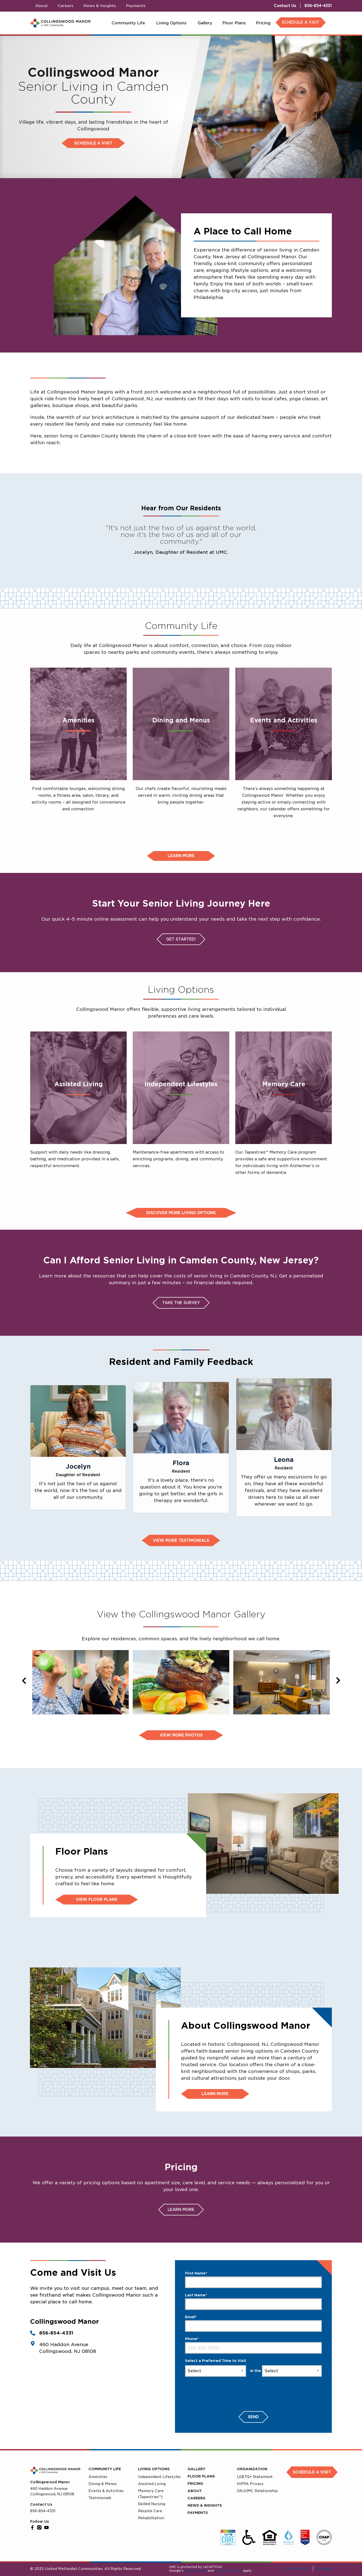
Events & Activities (106, 2491)
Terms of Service (228, 2570)
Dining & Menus (102, 2484)
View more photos (181, 1735)
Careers (196, 2498)
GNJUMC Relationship (257, 2491)
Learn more (181, 856)
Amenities (97, 2477)
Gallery (196, 2469)
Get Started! (181, 939)
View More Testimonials (181, 1540)
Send (253, 2417)
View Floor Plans (96, 1899)
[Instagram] (39, 2527)
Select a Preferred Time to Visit (215, 2361)
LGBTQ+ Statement (255, 2477)
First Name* (196, 2273)
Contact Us (285, 6)
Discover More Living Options (181, 1213)
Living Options (154, 2469)
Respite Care (150, 2511)
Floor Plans (201, 2476)
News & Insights (205, 2505)
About (195, 2491)
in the (255, 2371)
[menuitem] (129, 23)
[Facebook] (32, 2527)
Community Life (104, 2469)
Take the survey (181, 1303)
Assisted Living (152, 2484)
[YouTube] (46, 2527)
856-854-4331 (318, 6)
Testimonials (99, 2498)
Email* (191, 2317)
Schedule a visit (93, 143)
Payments (198, 2513)
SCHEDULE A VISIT (301, 22)
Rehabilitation (151, 2518)
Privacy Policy (196, 2570)
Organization (252, 2469)
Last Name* (196, 2295)
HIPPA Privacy (250, 2484)
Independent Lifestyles (159, 2477)
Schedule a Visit (312, 2472)
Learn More (215, 2094)
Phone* (192, 2339)
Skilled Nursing (151, 2504)
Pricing (195, 2484)
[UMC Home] (60, 23)
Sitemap (324, 2569)
